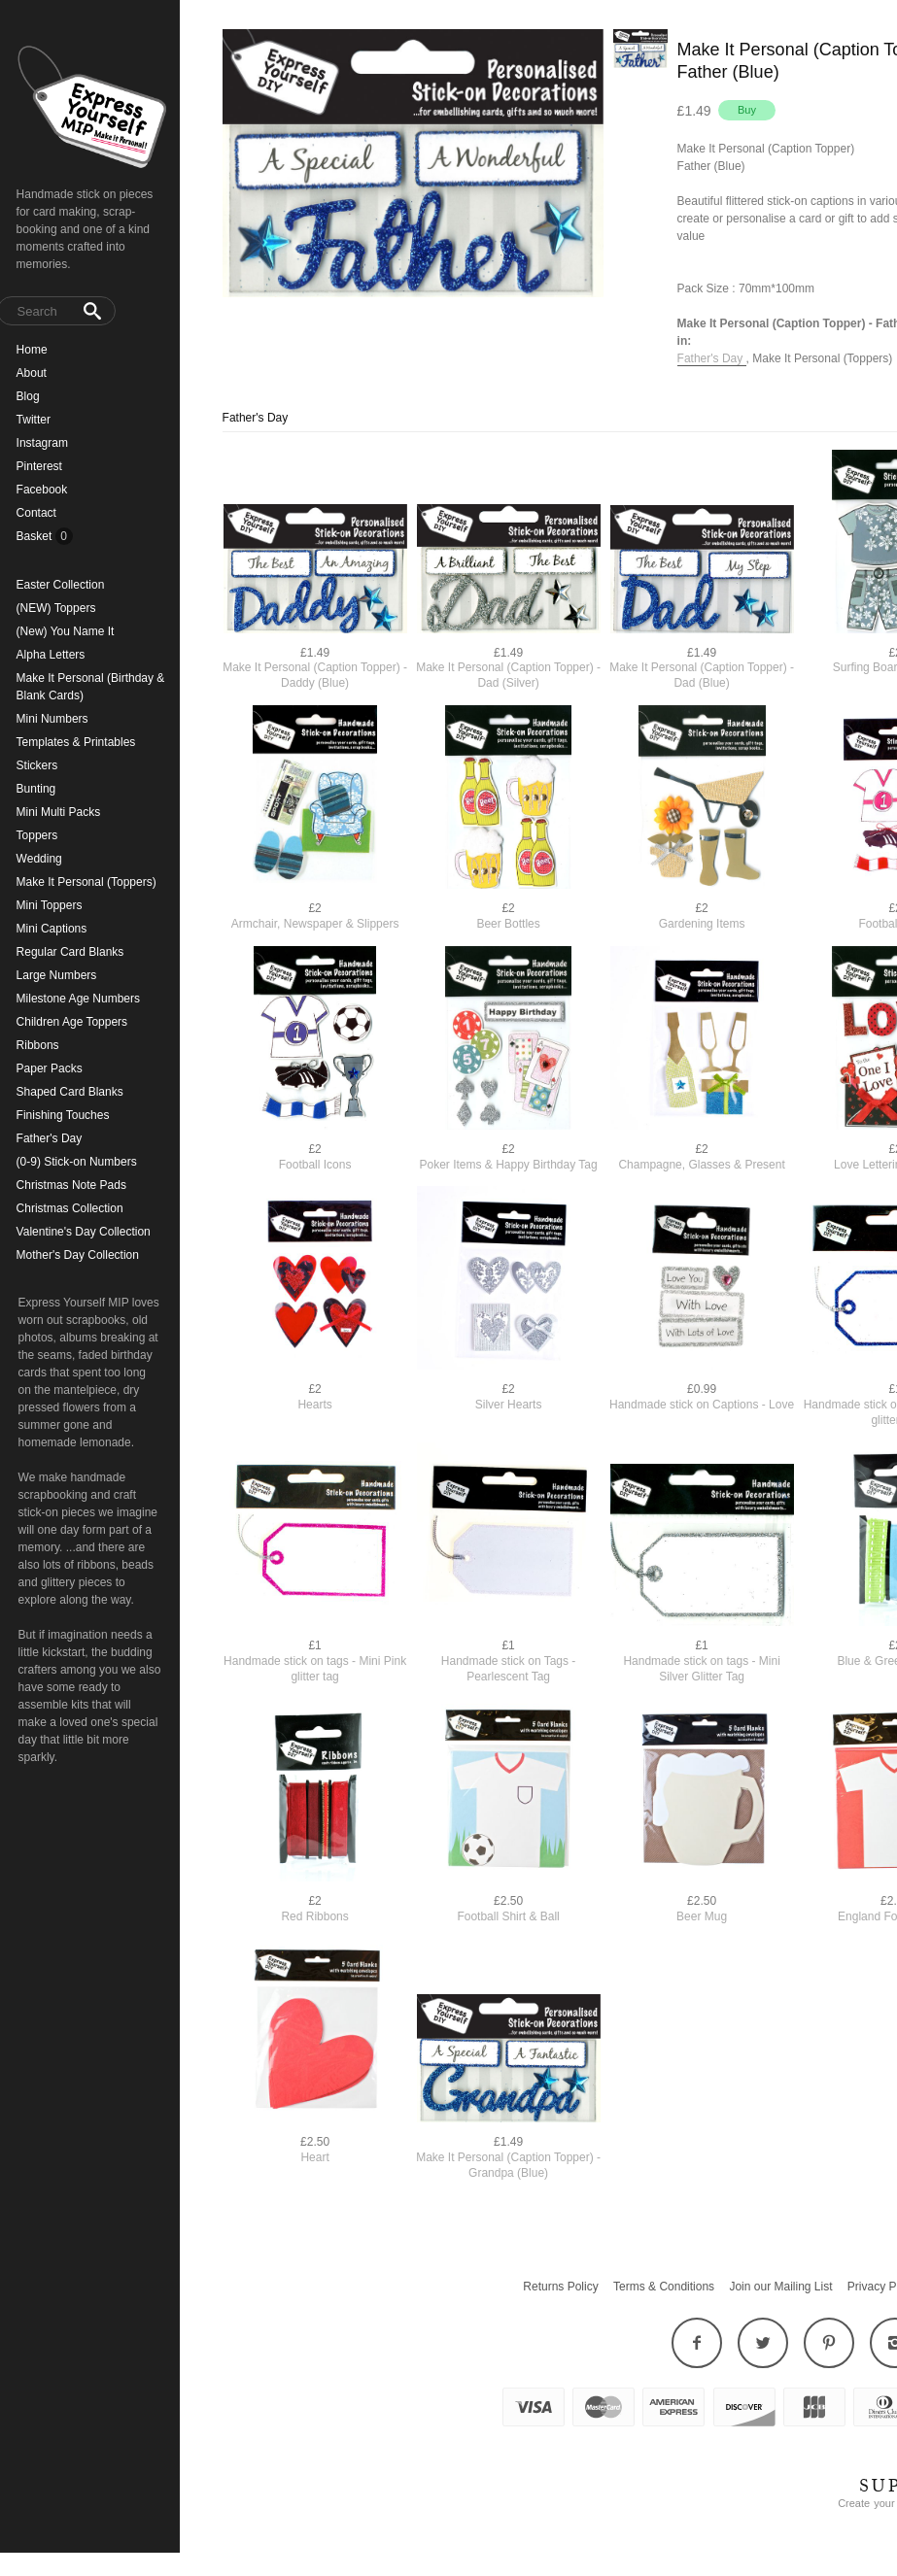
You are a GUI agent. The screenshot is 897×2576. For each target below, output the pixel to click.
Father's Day (711, 358)
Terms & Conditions (663, 2286)
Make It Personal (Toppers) (822, 358)
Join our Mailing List (780, 2286)
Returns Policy (560, 2286)
